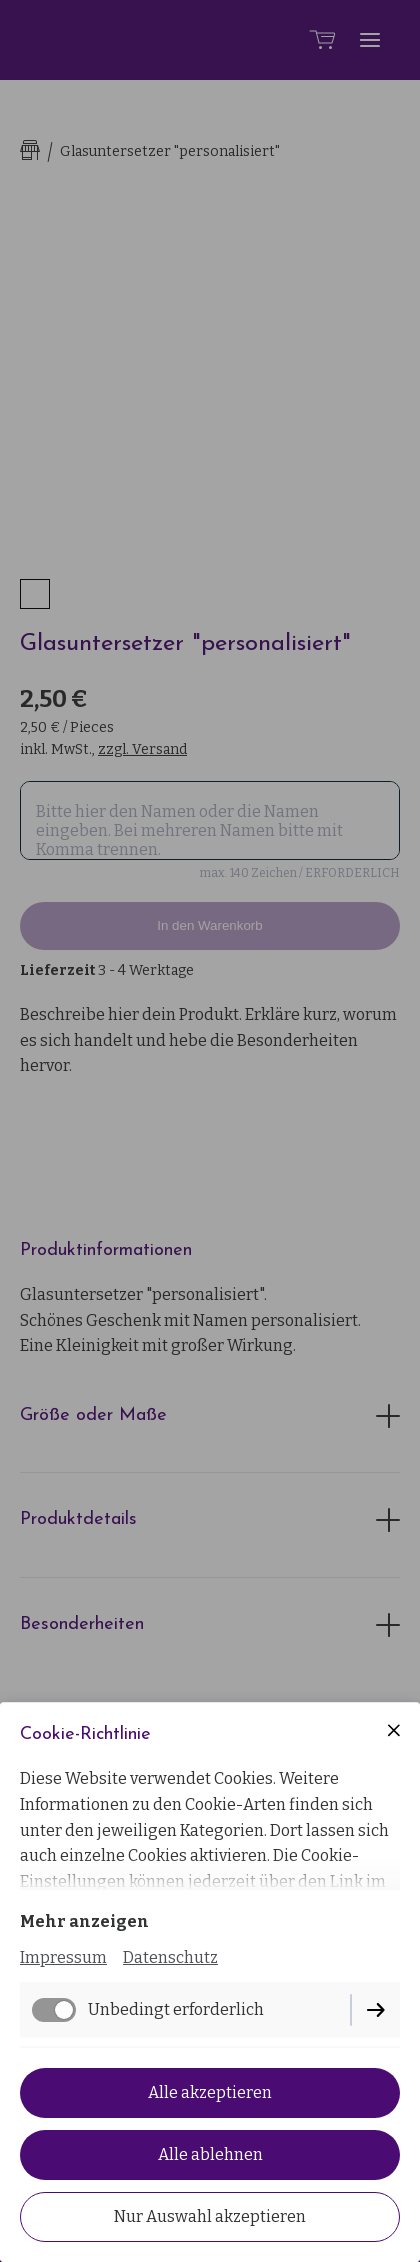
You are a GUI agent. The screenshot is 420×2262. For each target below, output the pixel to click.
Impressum (63, 1957)
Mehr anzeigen (84, 1921)
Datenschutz (170, 1957)
